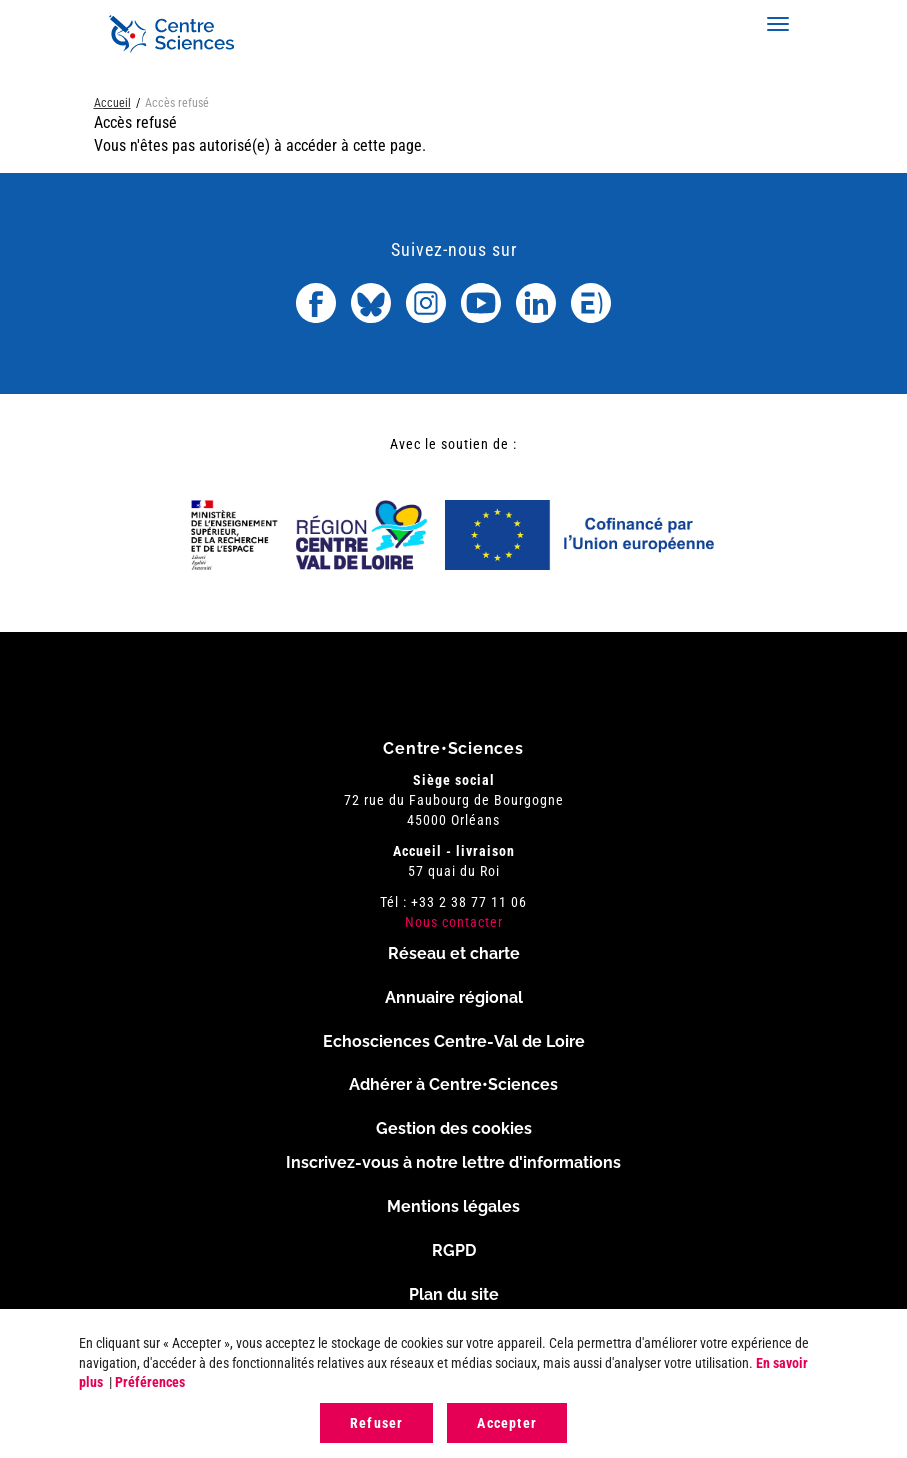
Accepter (507, 1423)
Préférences (150, 1382)
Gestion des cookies (454, 1128)
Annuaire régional (454, 997)
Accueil (112, 103)
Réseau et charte (454, 953)
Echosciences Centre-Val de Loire (454, 1041)
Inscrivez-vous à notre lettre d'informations (453, 1162)
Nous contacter (454, 922)
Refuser (376, 1423)
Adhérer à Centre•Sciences (453, 1084)
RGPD (454, 1250)
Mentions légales (453, 1206)
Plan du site (454, 1294)
